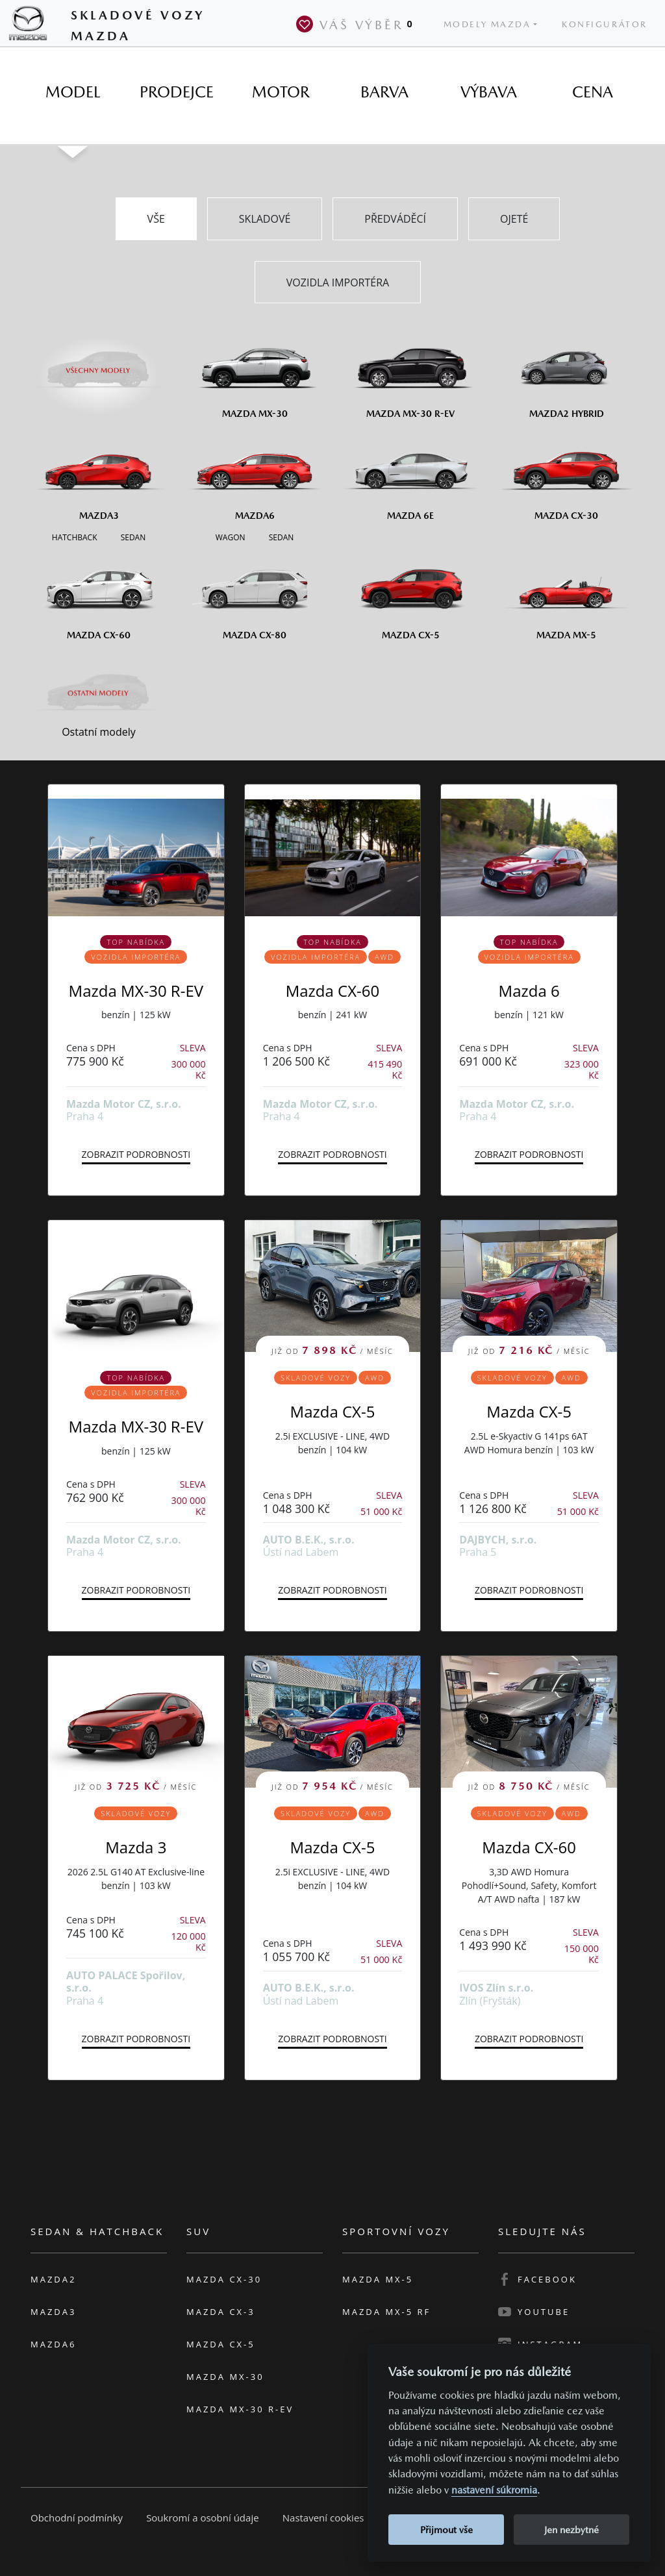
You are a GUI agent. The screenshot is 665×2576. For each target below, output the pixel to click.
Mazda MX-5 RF (386, 2312)
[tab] (73, 92)
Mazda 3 (135, 1847)
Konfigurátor (604, 24)
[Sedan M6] (280, 536)
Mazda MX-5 (377, 2279)
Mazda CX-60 (333, 990)
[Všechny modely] (99, 363)
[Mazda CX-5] (410, 594)
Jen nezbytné (571, 2529)
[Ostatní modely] (99, 694)
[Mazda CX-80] (254, 594)
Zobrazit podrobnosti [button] (136, 1154)
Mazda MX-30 (225, 2376)
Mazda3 (53, 2312)
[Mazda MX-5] (566, 594)
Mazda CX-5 (332, 1411)
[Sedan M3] (131, 536)
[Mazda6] (254, 475)
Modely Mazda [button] (487, 24)
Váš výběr (357, 24)
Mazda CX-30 (224, 2279)
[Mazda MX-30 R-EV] (410, 373)
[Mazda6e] (410, 475)
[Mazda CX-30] (566, 475)
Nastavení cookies (323, 2517)
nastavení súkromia (494, 2490)
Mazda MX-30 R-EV (136, 990)
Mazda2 (53, 2279)
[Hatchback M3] (75, 536)
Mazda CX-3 (220, 2312)
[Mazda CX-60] (99, 594)
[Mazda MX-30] (254, 373)
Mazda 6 (529, 990)
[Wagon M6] (230, 536)
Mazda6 (53, 2344)
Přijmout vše (446, 2529)
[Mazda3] (99, 475)
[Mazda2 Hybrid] (566, 373)
